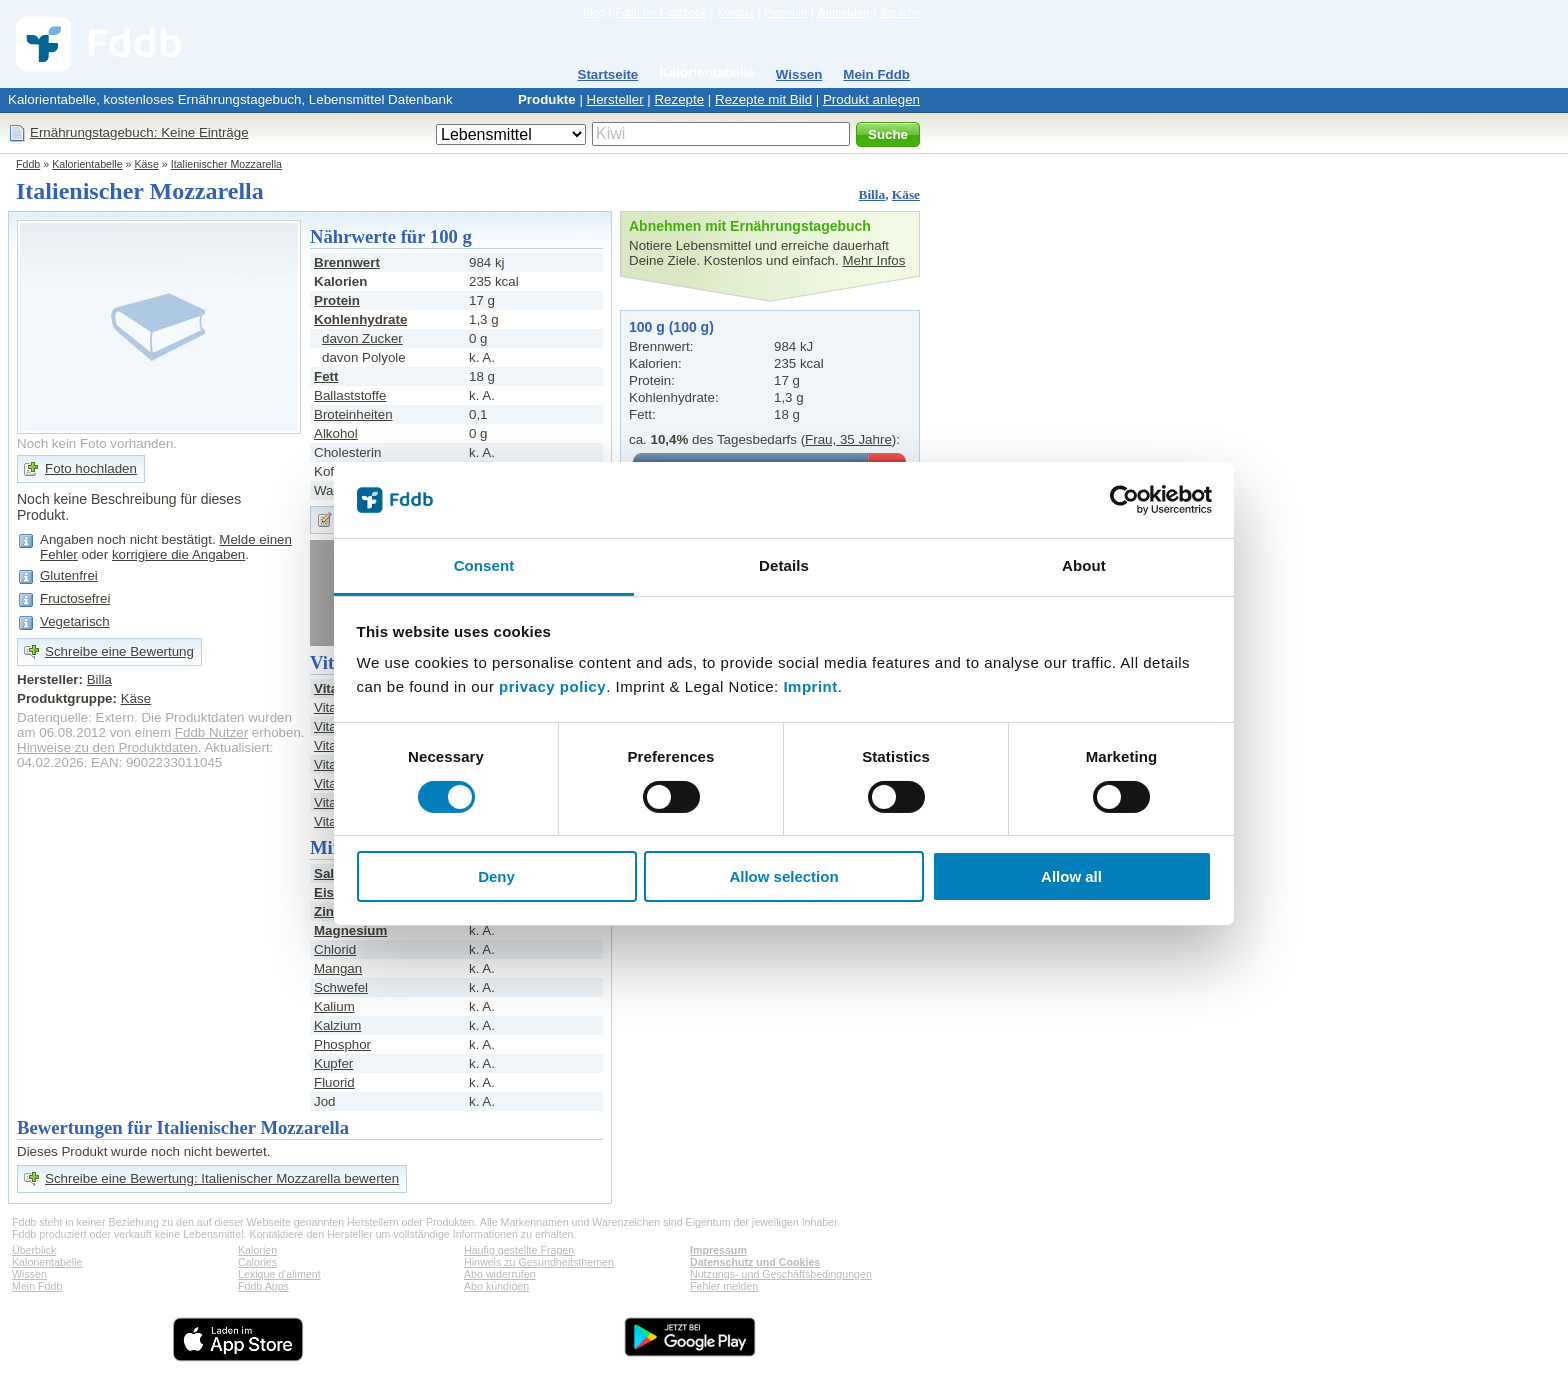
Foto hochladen (91, 468)
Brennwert (347, 262)
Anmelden (844, 12)
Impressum (718, 1250)
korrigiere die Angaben (178, 554)
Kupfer (333, 1063)
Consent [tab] (484, 565)
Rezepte (679, 99)
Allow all (1071, 876)
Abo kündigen (496, 1286)
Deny (496, 876)
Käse (147, 164)
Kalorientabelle (707, 72)
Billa (872, 194)
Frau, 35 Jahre (848, 439)
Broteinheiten (353, 414)
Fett (326, 376)
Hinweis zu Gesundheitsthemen (539, 1262)
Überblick (34, 1250)
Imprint (810, 686)
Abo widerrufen (500, 1274)
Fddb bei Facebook (660, 12)
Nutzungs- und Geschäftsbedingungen (781, 1274)
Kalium (334, 1006)
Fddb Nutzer (211, 732)
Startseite (608, 74)
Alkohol (336, 433)
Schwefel (341, 987)
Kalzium (337, 1025)
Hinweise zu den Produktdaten (107, 747)
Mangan (338, 968)
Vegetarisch (75, 621)
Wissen (799, 74)
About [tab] (1084, 565)
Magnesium (350, 930)
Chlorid (335, 949)
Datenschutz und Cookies (755, 1262)
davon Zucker (362, 338)
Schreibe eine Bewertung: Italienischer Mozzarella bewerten (222, 1178)
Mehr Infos (873, 260)
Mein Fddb (876, 74)
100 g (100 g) (671, 327)
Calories (257, 1262)
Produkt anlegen (871, 99)
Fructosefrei (75, 598)
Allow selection (783, 876)
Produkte (547, 99)
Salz (327, 873)
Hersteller (615, 99)
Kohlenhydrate (360, 319)
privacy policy (552, 686)
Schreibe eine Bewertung (119, 651)
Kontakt (735, 12)
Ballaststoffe (350, 395)
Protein (337, 300)
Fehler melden (724, 1286)
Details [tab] (784, 565)
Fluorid (334, 1082)
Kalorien (257, 1250)
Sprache (900, 12)
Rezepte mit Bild (763, 99)
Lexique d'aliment (279, 1274)
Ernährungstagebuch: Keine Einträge (139, 132)
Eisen (332, 892)
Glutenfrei (69, 575)
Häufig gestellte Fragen (519, 1250)
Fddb (28, 164)
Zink (327, 911)
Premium (785, 12)
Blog (593, 12)
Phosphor (342, 1044)
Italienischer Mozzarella (226, 164)
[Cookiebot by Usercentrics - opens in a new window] (1124, 500)
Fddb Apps (263, 1286)
